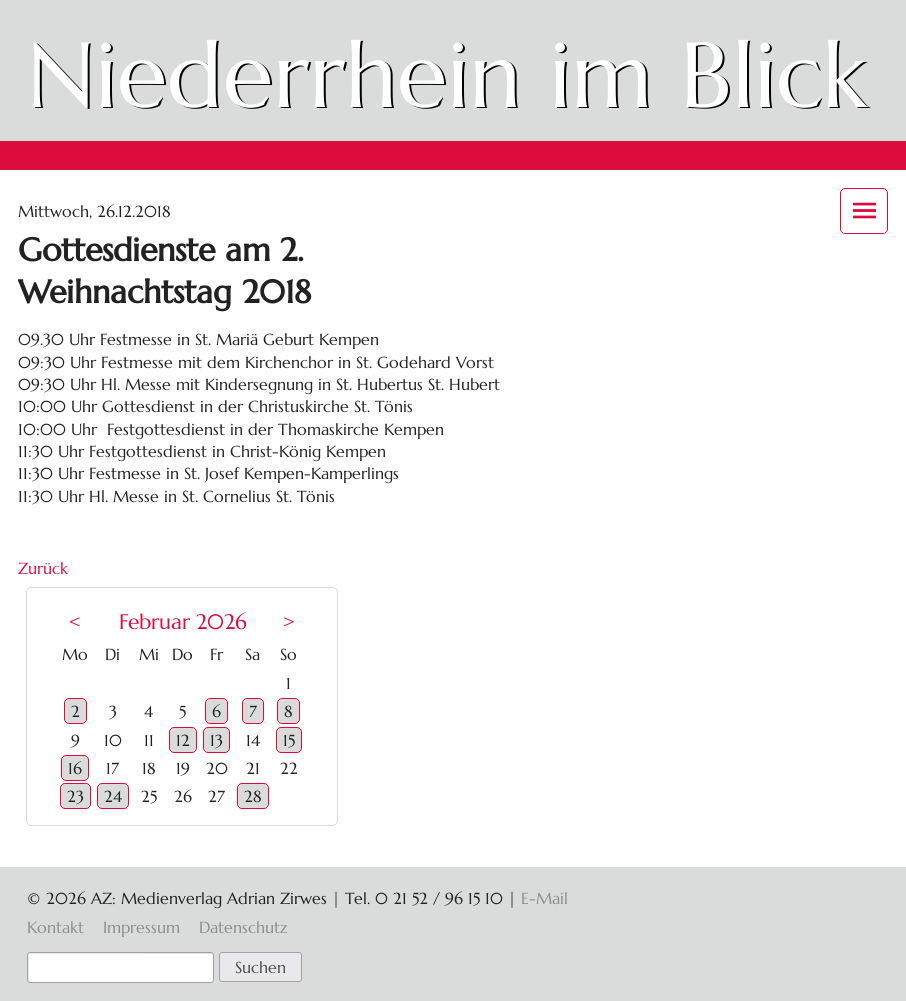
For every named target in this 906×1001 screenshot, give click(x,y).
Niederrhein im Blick (447, 75)
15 (289, 740)
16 (75, 768)
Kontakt (55, 927)
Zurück (43, 568)
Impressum (141, 927)
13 (216, 740)
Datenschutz (243, 927)
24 (113, 796)
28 (253, 796)
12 (183, 740)
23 (75, 796)
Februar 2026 (183, 622)
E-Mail (544, 898)
